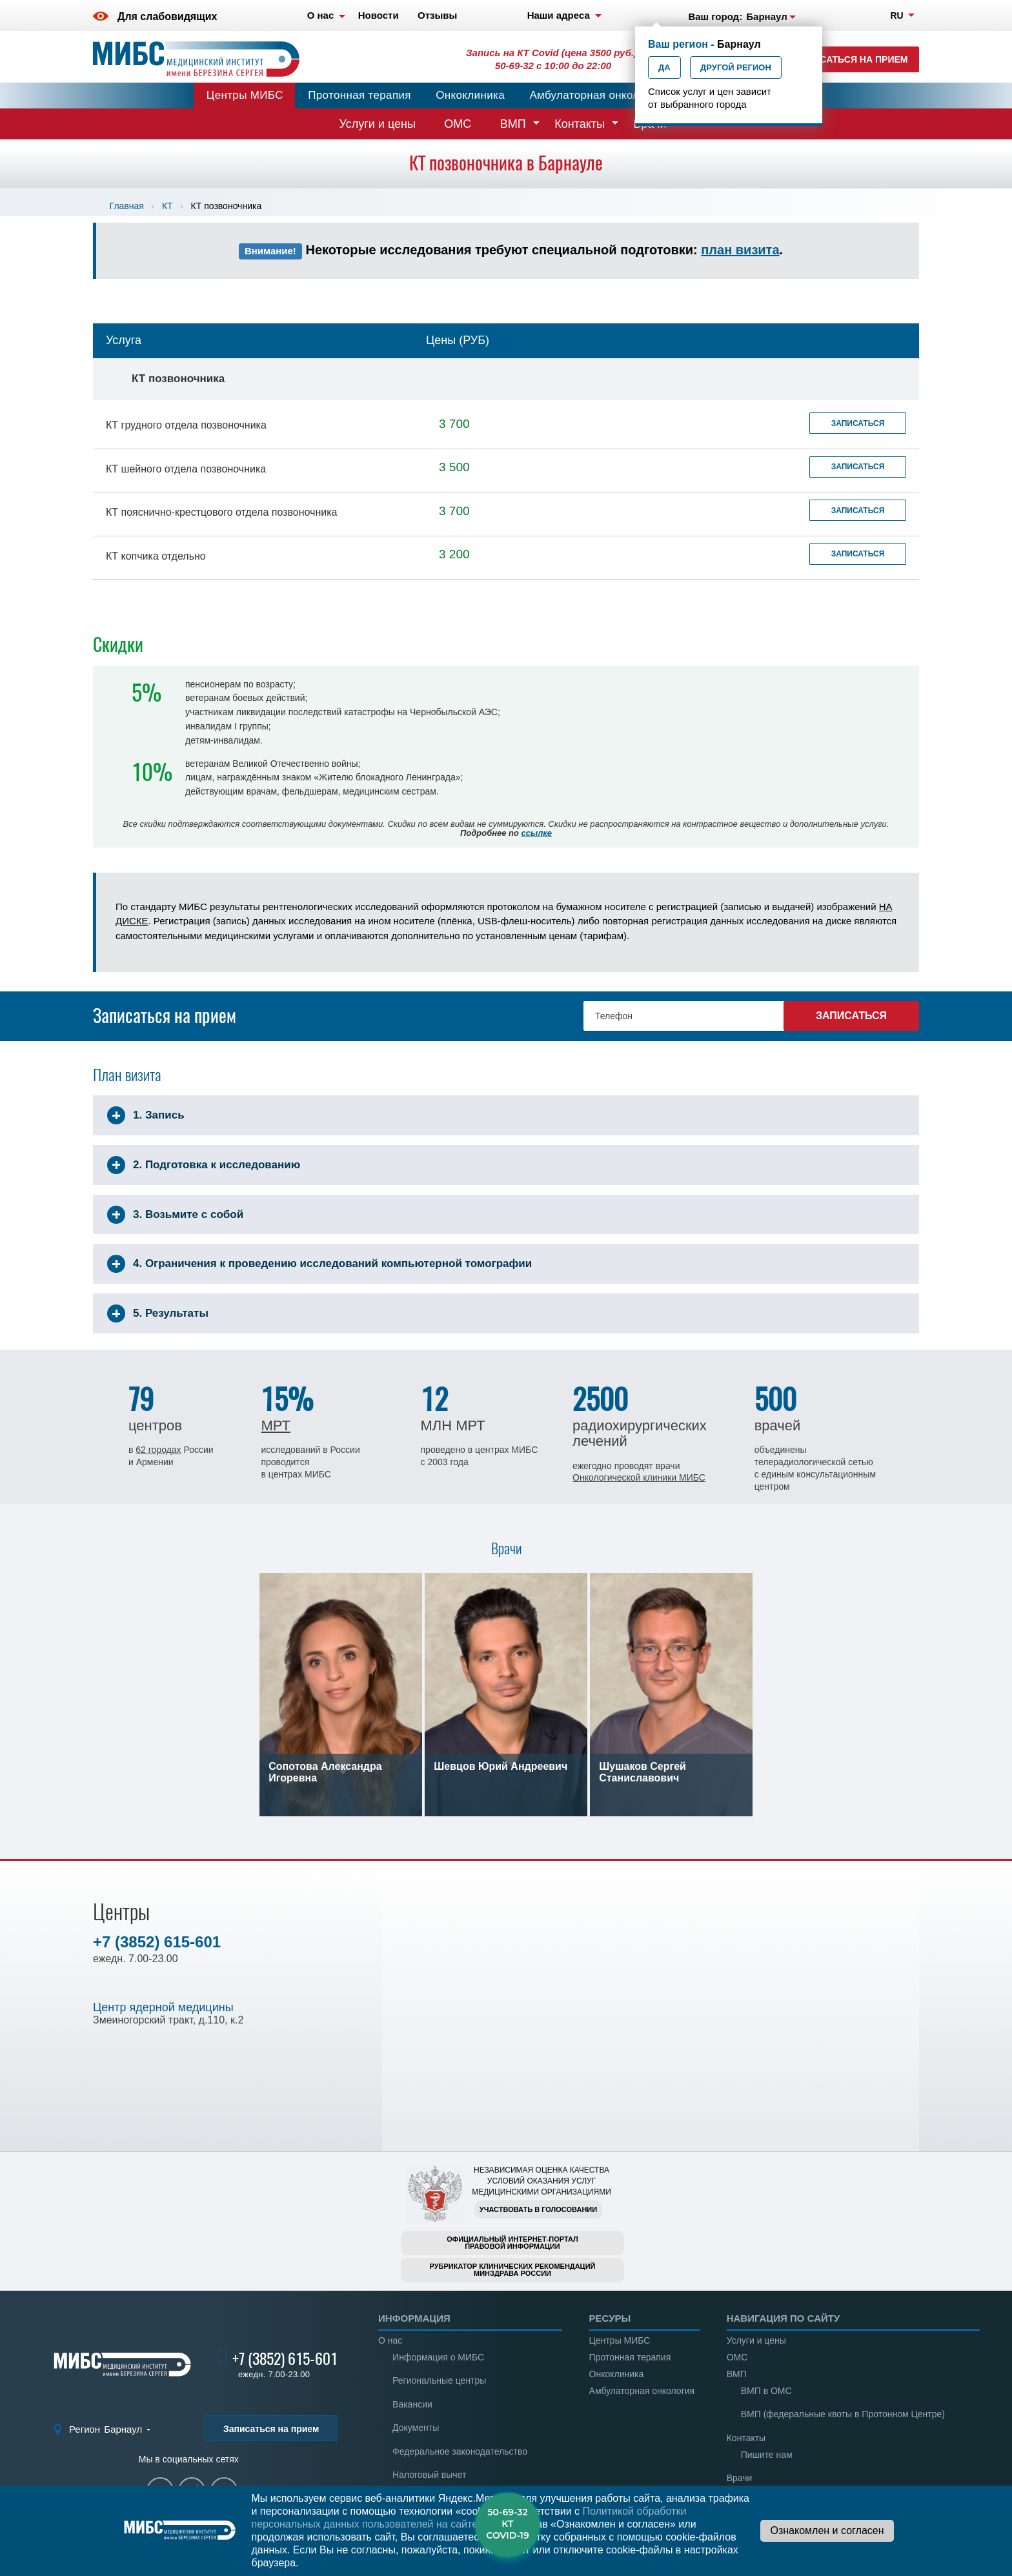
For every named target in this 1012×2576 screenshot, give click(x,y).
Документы (415, 2427)
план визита (740, 250)
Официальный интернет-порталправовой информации (512, 2242)
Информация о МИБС (438, 2357)
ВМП (513, 123)
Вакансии (412, 2404)
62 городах (158, 1450)
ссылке (536, 833)
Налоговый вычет (429, 2475)
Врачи (740, 2478)
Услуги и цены (377, 123)
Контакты (579, 123)
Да (664, 67)
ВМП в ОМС (766, 2391)
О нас (390, 2340)
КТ (167, 206)
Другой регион (735, 67)
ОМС (457, 123)
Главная (127, 206)
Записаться (858, 423)
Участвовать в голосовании (538, 2209)
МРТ (275, 1425)
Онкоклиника (470, 95)
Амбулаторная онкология (595, 95)
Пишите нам (767, 2454)
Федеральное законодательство (459, 2451)
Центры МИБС (245, 95)
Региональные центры (439, 2380)
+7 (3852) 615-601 (157, 1942)
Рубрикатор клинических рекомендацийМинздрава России (513, 2269)
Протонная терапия (359, 95)
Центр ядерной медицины (163, 2007)
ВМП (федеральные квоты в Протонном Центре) (843, 2414)
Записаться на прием (851, 59)
